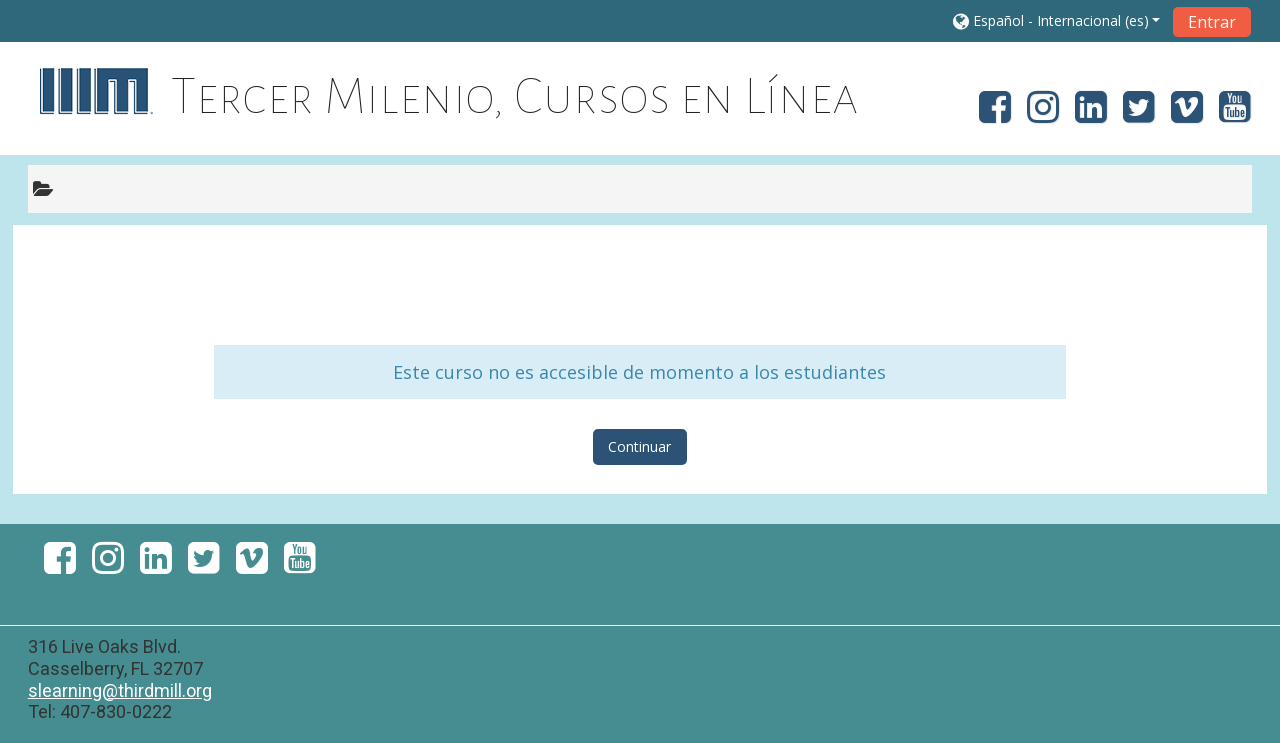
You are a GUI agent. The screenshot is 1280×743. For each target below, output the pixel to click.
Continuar (639, 446)
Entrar (1212, 22)
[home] (95, 91)
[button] (1057, 20)
